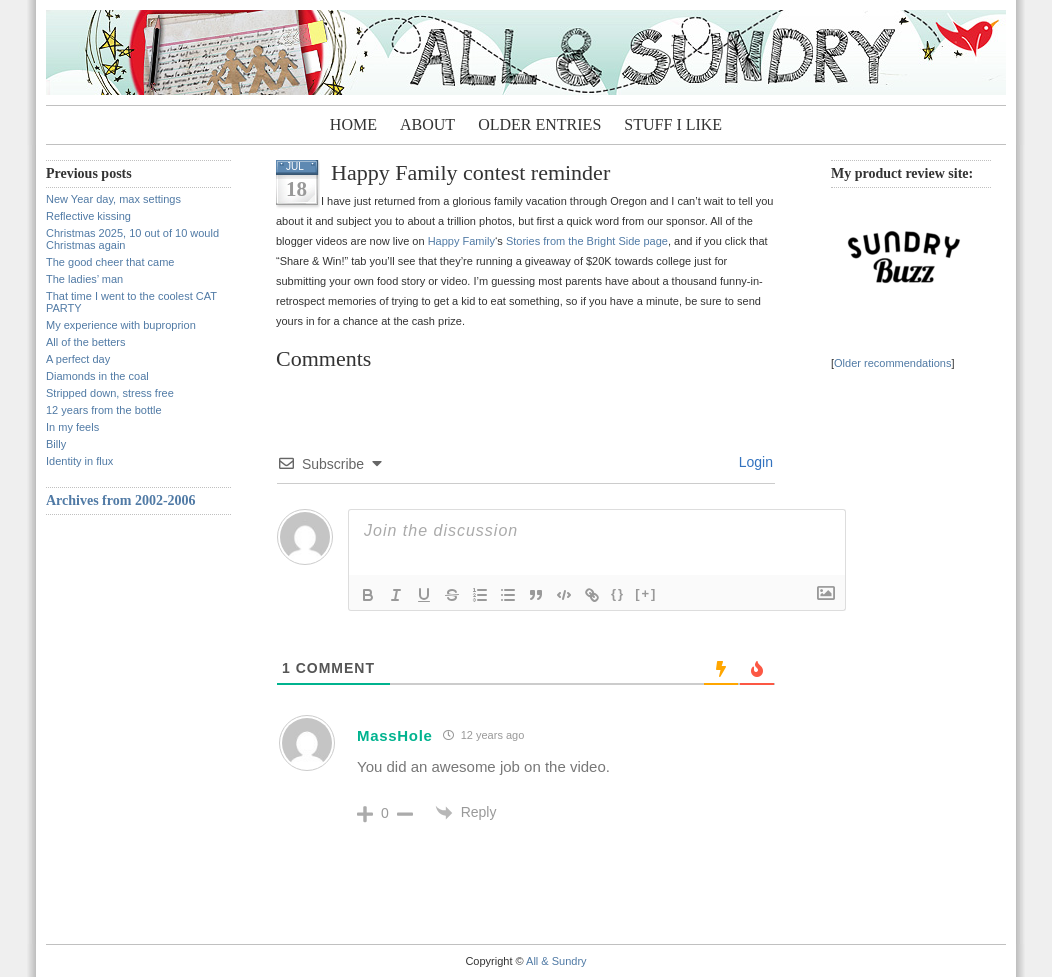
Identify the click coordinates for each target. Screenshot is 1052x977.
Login (754, 462)
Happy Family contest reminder (470, 172)
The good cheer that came (110, 262)
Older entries (539, 124)
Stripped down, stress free (110, 393)
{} (618, 593)
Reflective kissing (88, 216)
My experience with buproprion (121, 325)
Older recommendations (892, 363)
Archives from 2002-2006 (121, 500)
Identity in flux (79, 461)
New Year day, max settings (113, 199)
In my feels (72, 427)
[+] (646, 593)
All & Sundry (556, 961)
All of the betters (86, 342)
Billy (56, 444)
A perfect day (78, 359)
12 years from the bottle (104, 410)
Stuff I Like (673, 124)
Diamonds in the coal (97, 376)
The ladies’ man (84, 279)
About (427, 124)
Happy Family (461, 241)
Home (353, 124)
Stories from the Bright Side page (587, 241)
